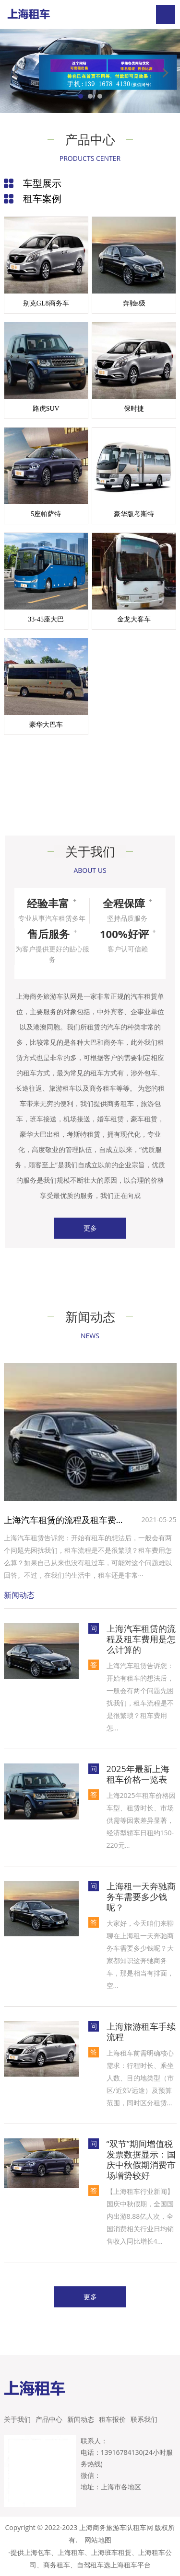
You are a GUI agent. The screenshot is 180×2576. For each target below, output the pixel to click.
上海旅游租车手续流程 (141, 2032)
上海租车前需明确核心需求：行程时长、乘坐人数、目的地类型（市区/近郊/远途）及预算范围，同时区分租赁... (140, 2077)
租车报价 (112, 2419)
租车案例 (42, 198)
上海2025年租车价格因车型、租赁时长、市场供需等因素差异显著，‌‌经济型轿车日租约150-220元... (141, 1820)
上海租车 (71, 2552)
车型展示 (42, 183)
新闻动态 (80, 2419)
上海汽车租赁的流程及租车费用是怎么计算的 (66, 1519)
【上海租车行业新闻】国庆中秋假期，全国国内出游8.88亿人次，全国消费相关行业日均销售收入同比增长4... (140, 2216)
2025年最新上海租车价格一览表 (138, 1774)
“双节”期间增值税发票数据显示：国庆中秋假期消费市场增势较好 (141, 2159)
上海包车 (37, 2552)
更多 (90, 1227)
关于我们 (17, 2419)
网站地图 (97, 2539)
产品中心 (49, 2419)
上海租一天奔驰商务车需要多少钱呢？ (141, 1896)
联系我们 (144, 2419)
